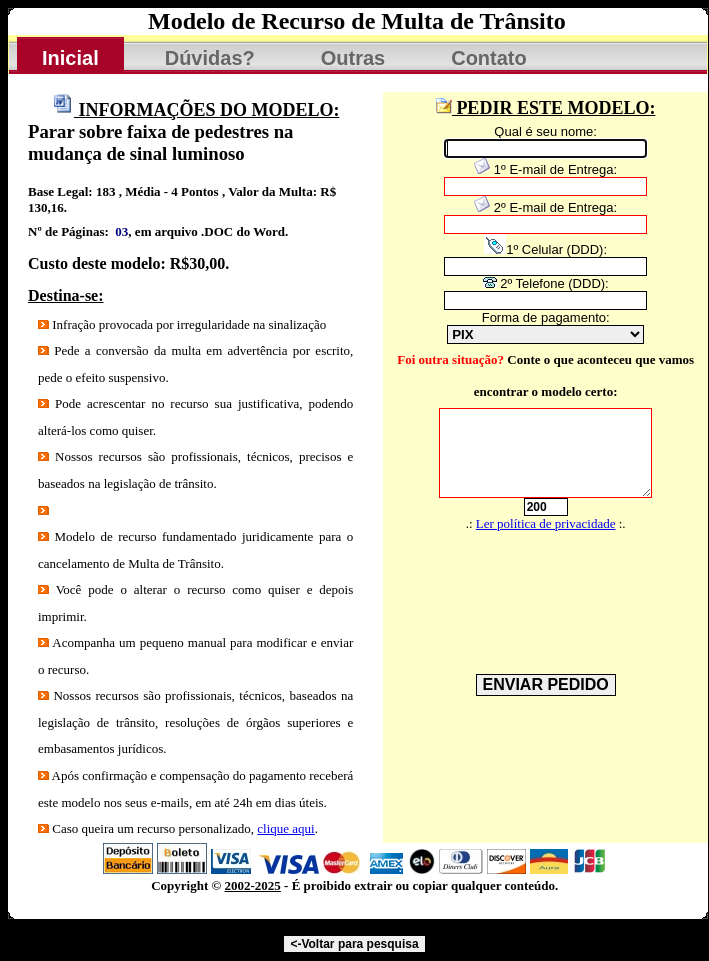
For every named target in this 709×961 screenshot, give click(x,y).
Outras (353, 58)
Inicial (70, 58)
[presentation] (535, 587)
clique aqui (285, 828)
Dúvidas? (210, 58)
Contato (489, 58)
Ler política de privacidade (546, 523)
